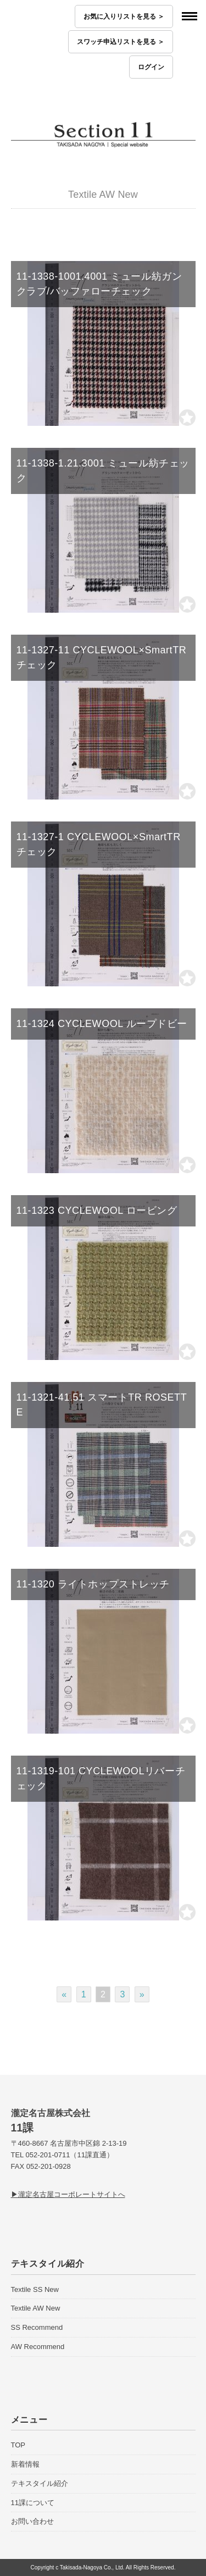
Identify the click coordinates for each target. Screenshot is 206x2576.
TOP (18, 2445)
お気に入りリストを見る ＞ (123, 16)
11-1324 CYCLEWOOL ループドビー (101, 1023)
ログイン (151, 67)
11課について (32, 2503)
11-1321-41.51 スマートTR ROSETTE (101, 1405)
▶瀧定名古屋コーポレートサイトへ (68, 2194)
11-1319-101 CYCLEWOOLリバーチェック (101, 1778)
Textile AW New (35, 2308)
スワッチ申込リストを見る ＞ (120, 42)
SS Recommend (37, 2327)
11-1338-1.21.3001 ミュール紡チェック (103, 471)
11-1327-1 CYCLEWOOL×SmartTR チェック (98, 844)
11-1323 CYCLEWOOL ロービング (96, 1210)
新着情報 (25, 2464)
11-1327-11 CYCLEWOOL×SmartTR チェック (101, 657)
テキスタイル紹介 (39, 2483)
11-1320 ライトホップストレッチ (93, 1584)
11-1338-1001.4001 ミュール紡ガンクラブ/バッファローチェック (99, 284)
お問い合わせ (32, 2521)
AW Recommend (38, 2346)
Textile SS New (35, 2289)
